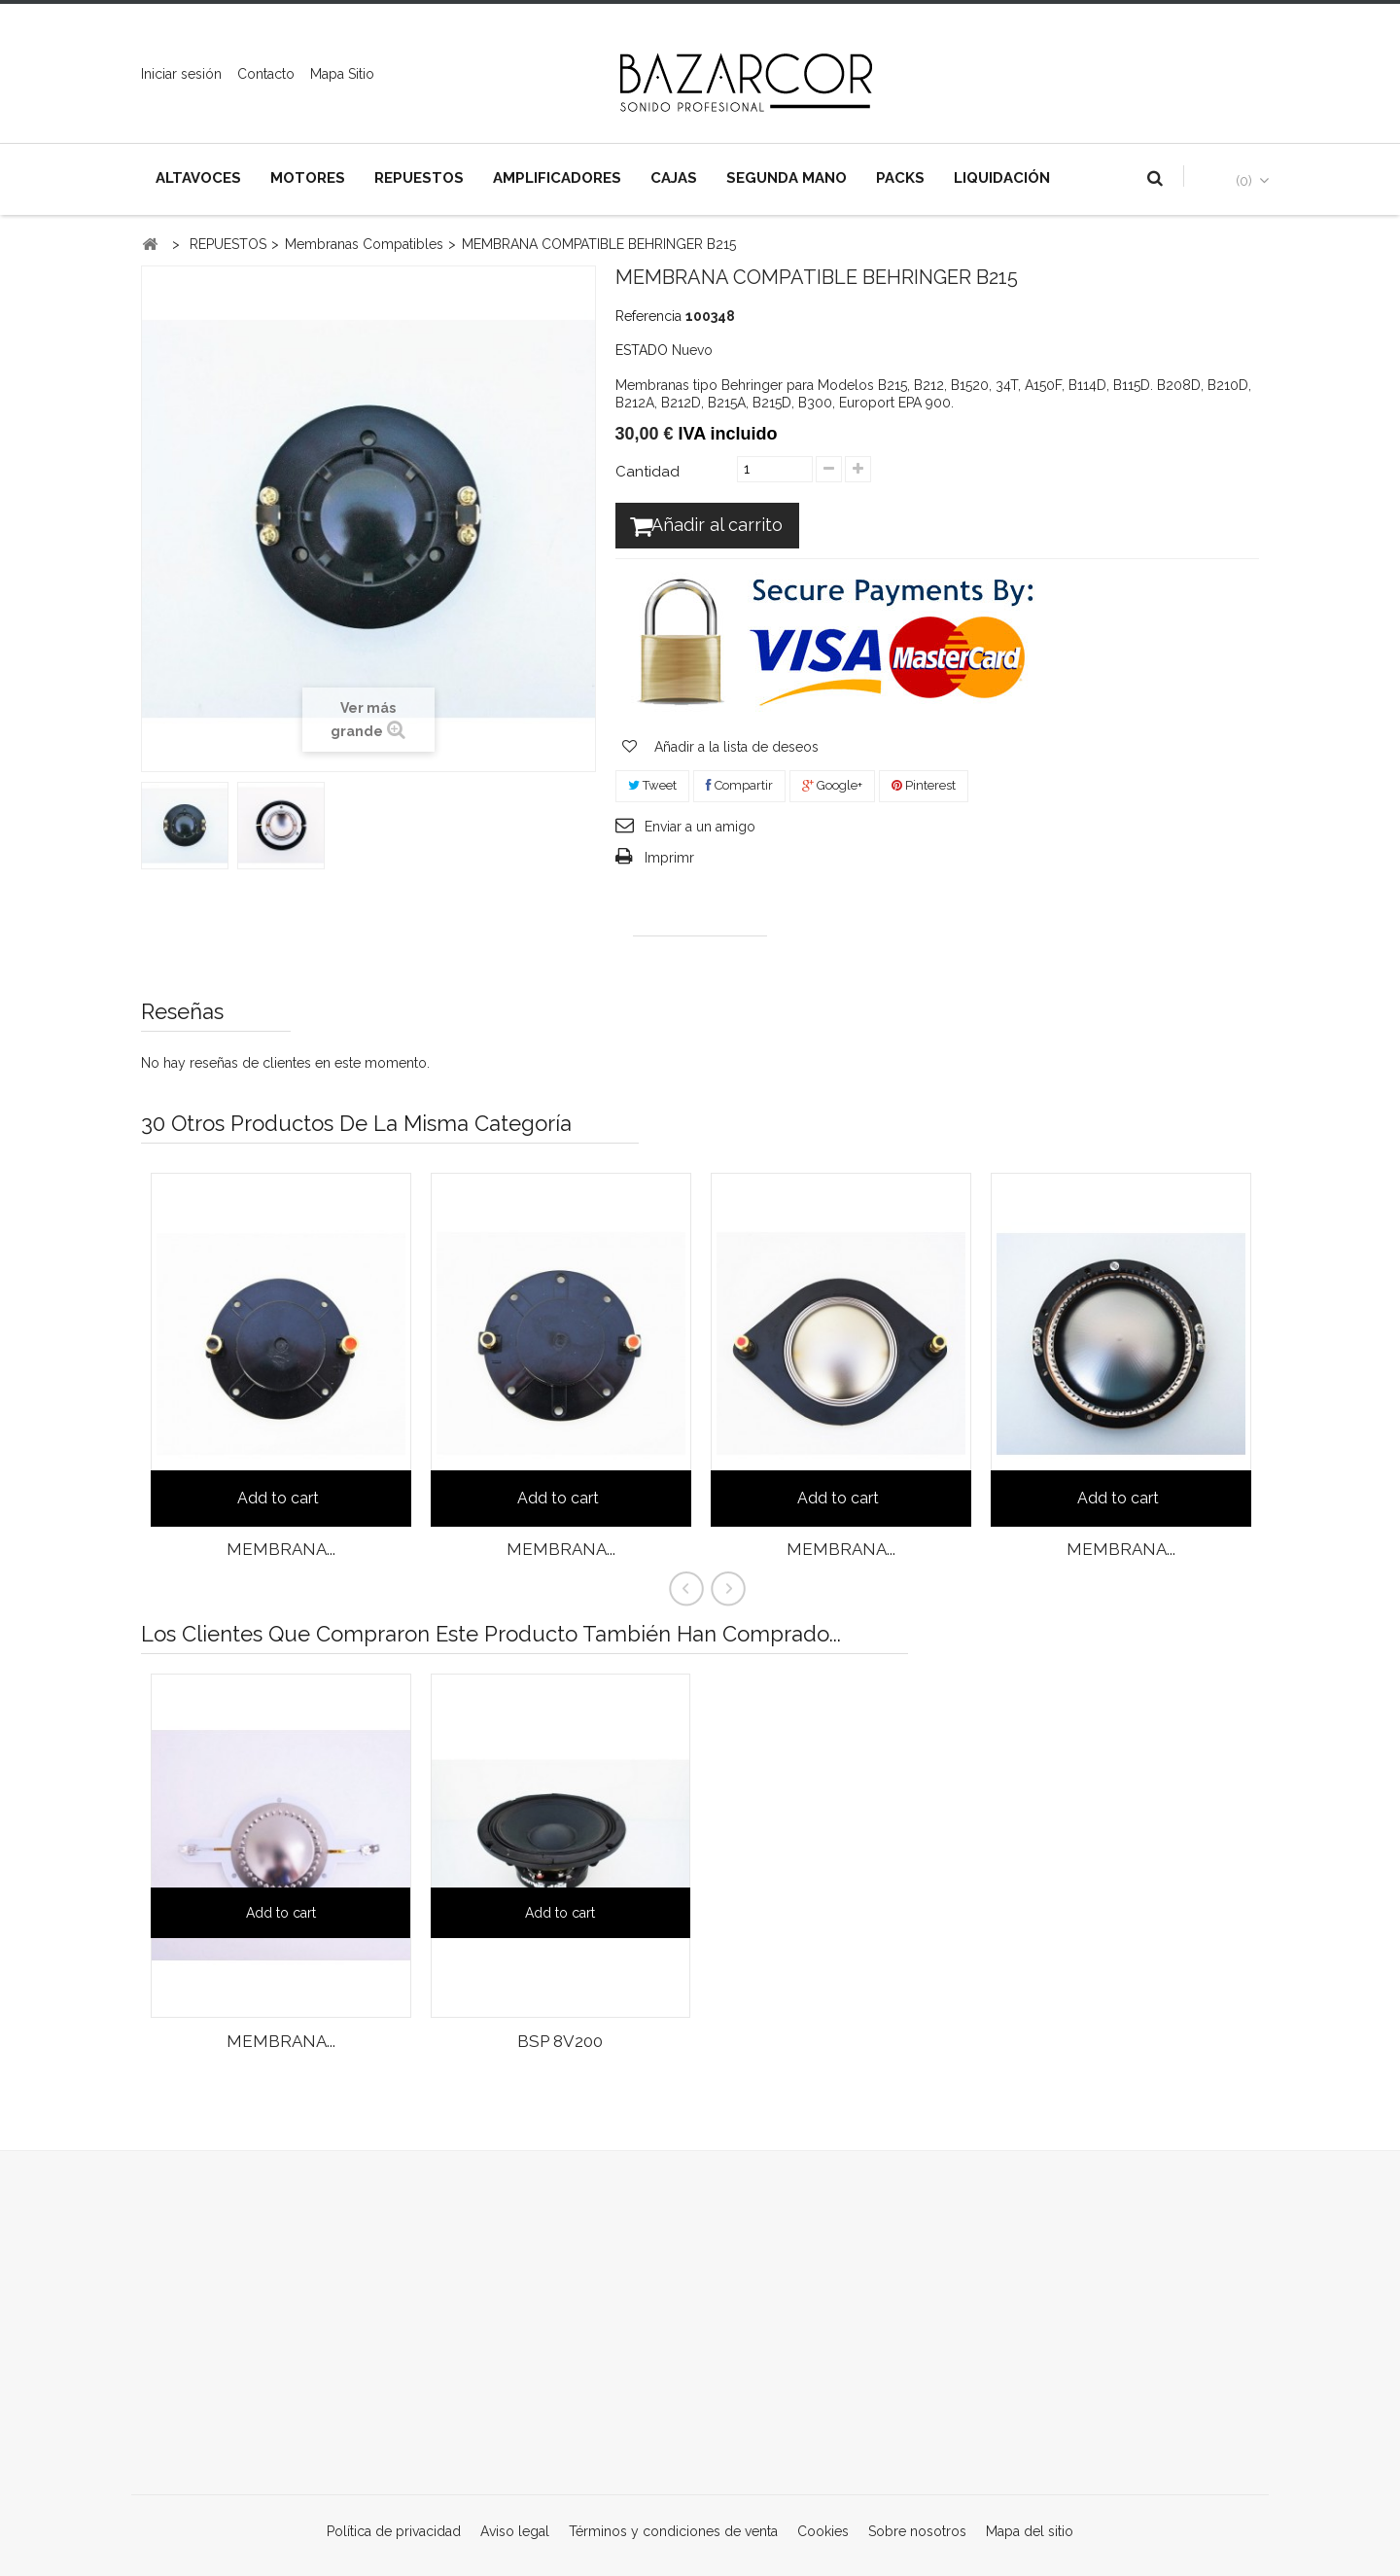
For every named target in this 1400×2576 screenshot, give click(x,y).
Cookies (825, 2531)
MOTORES (307, 178)
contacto (266, 74)
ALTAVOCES (198, 178)
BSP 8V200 (560, 2041)
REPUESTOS (419, 178)
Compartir (739, 788)
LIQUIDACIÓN (1002, 178)
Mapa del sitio (1029, 2531)
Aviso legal (516, 2531)
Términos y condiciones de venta (675, 2531)
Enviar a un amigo (700, 829)
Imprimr (669, 860)
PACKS (900, 178)
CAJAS (673, 178)
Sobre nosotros (919, 2531)
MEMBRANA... (281, 1549)
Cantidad (647, 471)
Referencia (648, 316)
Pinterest (924, 788)
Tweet (652, 788)
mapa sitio (342, 74)
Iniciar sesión (181, 74)
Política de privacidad (396, 2531)
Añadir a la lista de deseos (734, 750)
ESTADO (641, 350)
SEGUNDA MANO (786, 178)
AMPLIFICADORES (557, 178)
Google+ (832, 788)
